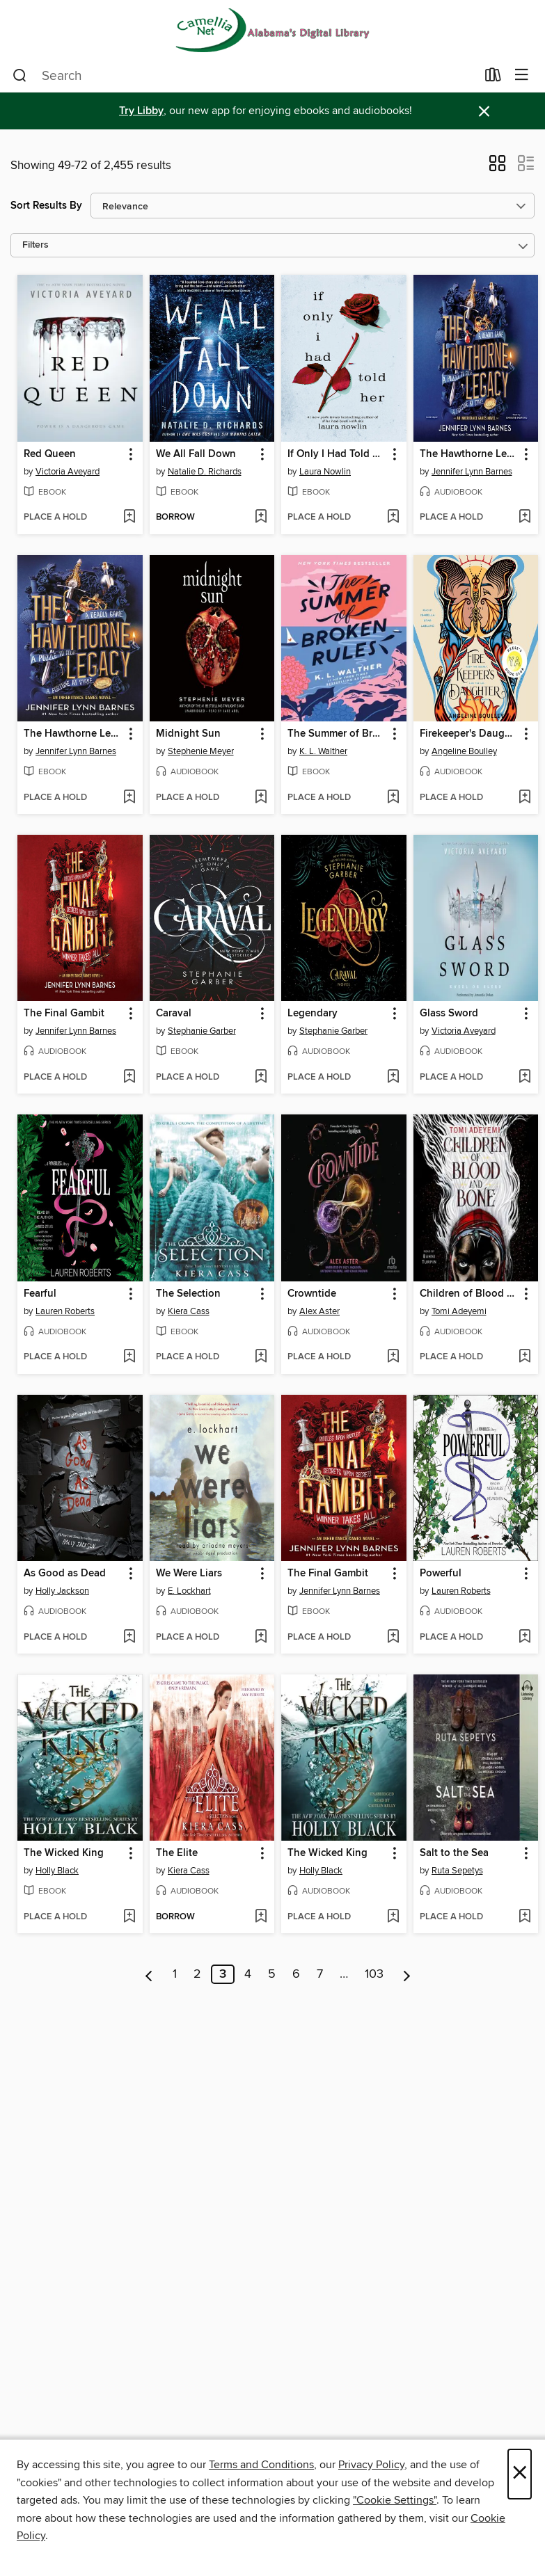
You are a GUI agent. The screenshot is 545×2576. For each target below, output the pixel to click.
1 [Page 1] (175, 1974)
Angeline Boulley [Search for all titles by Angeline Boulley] (464, 751)
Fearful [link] (40, 1294)
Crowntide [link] (311, 1294)
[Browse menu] (522, 75)
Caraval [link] (173, 1013)
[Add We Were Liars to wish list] (260, 1638)
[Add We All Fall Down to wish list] (260, 518)
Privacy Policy (371, 2465)
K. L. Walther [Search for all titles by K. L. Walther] (323, 751)
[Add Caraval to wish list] (260, 1078)
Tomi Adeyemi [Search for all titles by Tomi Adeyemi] (459, 1311)
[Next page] (406, 1974)
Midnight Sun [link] (188, 734)
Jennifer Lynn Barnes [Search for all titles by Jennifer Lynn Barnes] (472, 471)
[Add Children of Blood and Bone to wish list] (524, 1357)
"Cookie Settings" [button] (394, 2500)
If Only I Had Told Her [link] (337, 454)
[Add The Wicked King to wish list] (129, 1917)
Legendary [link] (312, 1013)
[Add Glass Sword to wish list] (524, 1078)
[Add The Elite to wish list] (260, 1917)
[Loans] (493, 78)
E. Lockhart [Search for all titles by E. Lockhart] (189, 1591)
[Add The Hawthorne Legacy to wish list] (524, 518)
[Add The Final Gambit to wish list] (129, 1078)
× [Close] (519, 2474)
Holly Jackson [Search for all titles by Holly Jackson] (62, 1591)
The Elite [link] (177, 1853)
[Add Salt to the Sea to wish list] (524, 1917)
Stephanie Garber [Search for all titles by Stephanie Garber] (202, 1031)
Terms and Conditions (261, 2465)
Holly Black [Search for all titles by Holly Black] (57, 1870)
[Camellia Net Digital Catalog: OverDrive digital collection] (272, 29)
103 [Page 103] (374, 1974)
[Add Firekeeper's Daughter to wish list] (524, 798)
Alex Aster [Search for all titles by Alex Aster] (319, 1311)
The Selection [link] (188, 1294)
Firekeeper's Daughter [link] (469, 734)
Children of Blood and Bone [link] (469, 1294)
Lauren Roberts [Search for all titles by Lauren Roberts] (65, 1311)
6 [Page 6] (296, 1974)
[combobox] (244, 76)
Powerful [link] (440, 1573)
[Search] (19, 76)
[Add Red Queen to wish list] (129, 518)
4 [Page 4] (247, 1974)
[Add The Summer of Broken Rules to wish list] (393, 798)
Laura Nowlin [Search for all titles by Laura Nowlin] (325, 471)
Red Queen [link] (50, 454)
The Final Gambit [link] (64, 1013)
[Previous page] (149, 1974)
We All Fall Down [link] (196, 454)
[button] (497, 168)
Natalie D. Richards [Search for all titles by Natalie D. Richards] (205, 471)
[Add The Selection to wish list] (260, 1357)
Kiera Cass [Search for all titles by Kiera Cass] (189, 1311)
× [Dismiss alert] (484, 111)
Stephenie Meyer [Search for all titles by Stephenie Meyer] (201, 751)
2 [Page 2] (197, 1974)
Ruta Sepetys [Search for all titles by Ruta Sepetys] (457, 1870)
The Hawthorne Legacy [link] (469, 454)
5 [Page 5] (272, 1974)
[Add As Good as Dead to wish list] (129, 1638)
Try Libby (141, 111)
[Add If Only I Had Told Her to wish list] (393, 518)
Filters (35, 245)
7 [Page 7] (320, 1974)
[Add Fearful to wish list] (129, 1357)
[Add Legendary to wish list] (393, 1078)
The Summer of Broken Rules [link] (337, 734)
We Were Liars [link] (189, 1573)
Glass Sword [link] (449, 1013)
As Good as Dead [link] (65, 1573)
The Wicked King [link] (64, 1853)
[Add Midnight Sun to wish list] (260, 798)
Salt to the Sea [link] (454, 1853)
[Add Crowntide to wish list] (393, 1357)
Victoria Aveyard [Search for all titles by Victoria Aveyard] (67, 471)
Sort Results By (46, 205)
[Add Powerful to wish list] (524, 1638)
